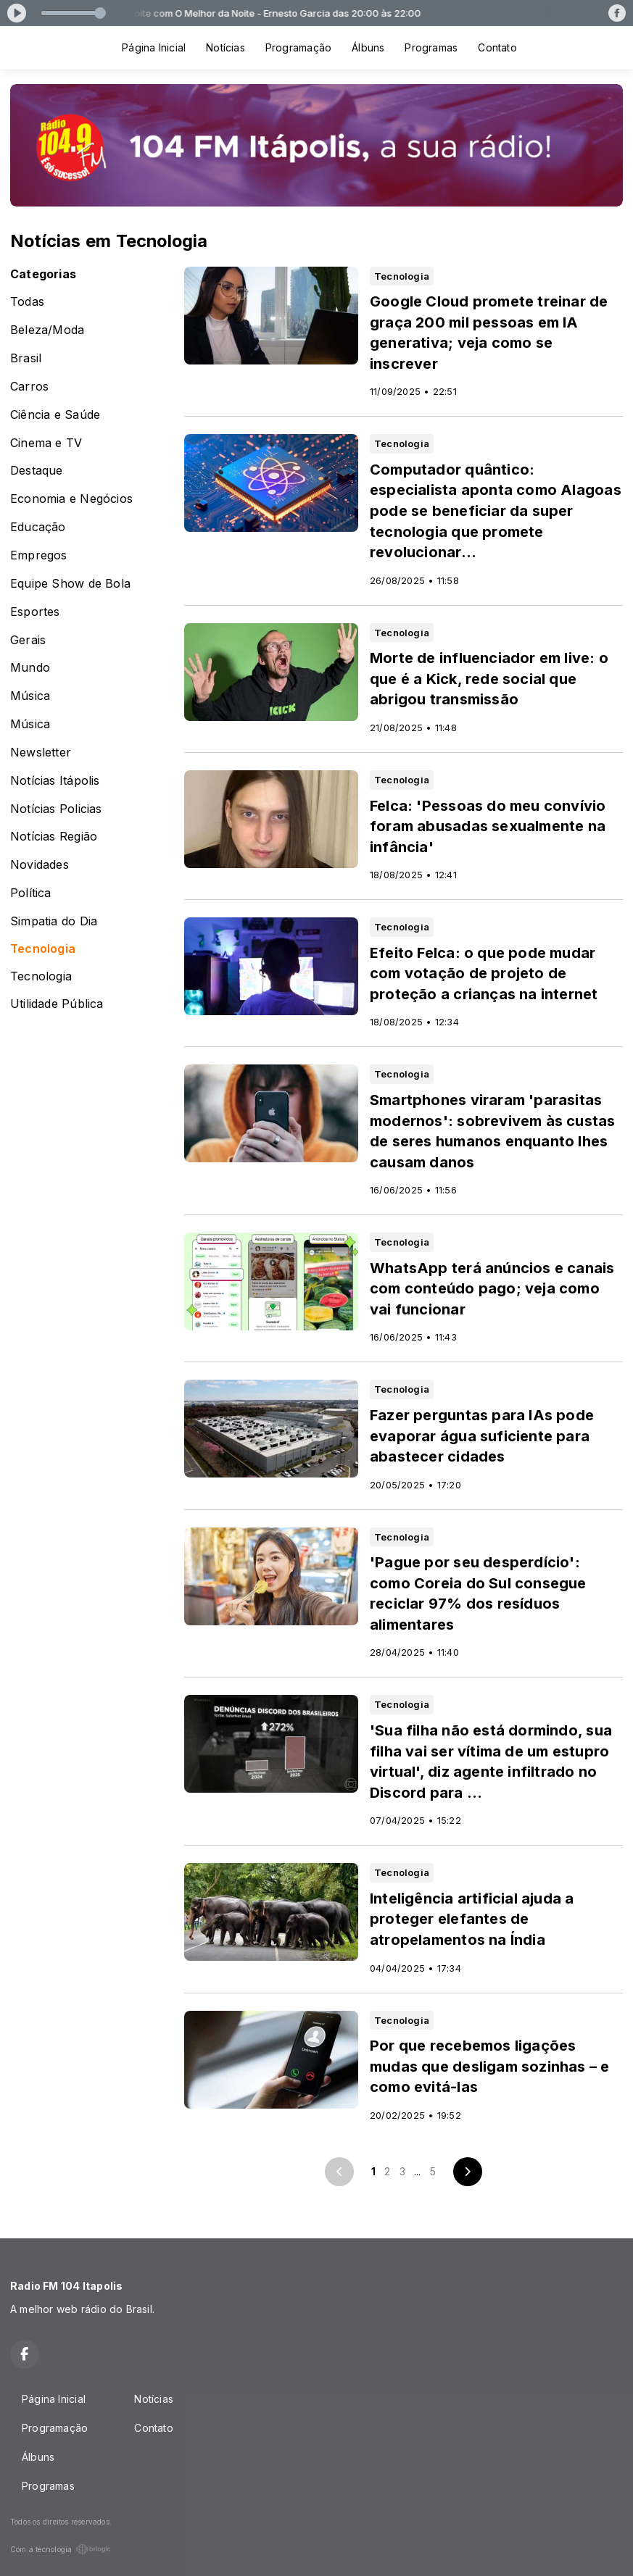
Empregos (38, 555)
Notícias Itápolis (55, 781)
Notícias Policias (56, 809)
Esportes (35, 612)
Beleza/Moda (47, 330)
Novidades (39, 865)
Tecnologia (42, 949)
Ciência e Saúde (55, 415)
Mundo (30, 668)
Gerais (28, 640)
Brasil (25, 358)
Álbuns (368, 47)
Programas (431, 47)
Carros (29, 386)
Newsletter (40, 752)
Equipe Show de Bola (70, 584)
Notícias (225, 47)
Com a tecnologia (60, 2549)
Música (30, 696)
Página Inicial (154, 47)
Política (30, 893)
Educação (38, 527)
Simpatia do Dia (53, 921)
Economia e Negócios (71, 499)
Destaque (36, 471)
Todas (27, 302)
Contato (497, 47)
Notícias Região (53, 836)
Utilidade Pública (57, 1004)
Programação (298, 47)
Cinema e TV (46, 443)
